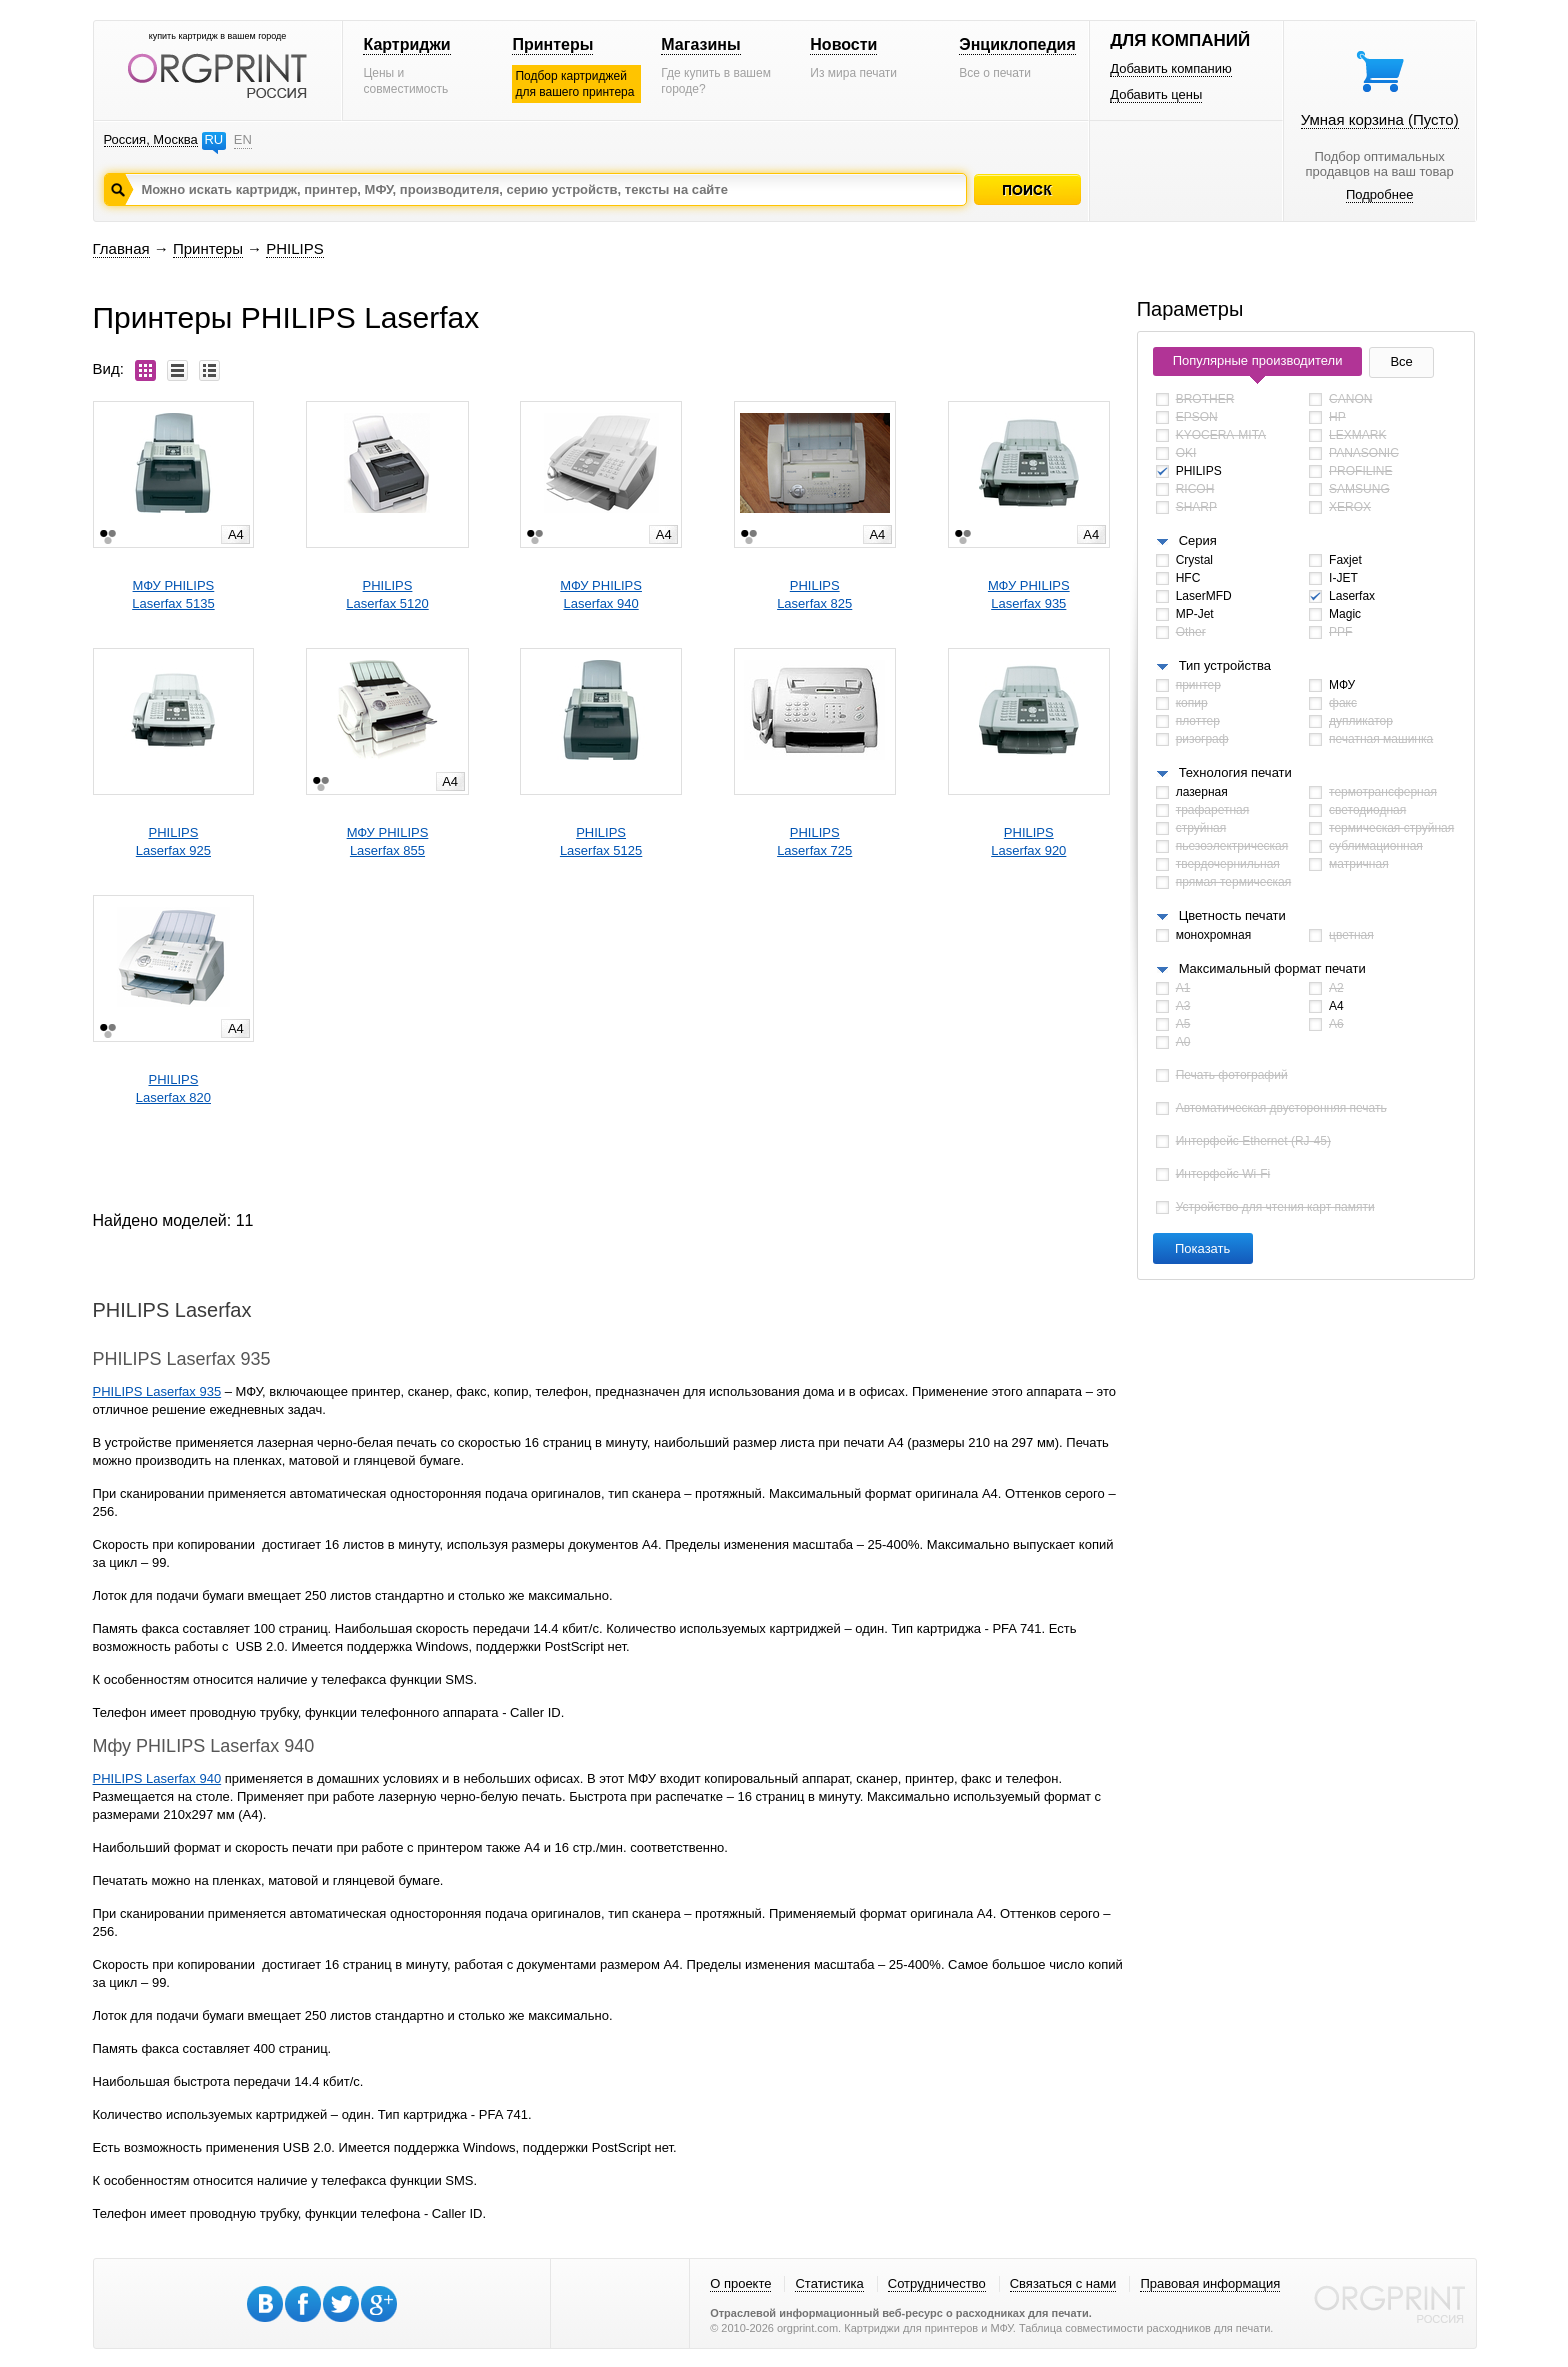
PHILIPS (295, 248)
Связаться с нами (1063, 2283)
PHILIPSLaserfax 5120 (387, 594)
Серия (1198, 540)
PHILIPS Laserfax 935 (157, 1391)
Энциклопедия (1017, 44)
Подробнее (1379, 194)
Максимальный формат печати (1272, 968)
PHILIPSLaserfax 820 (173, 1088)
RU (213, 139)
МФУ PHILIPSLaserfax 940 (601, 594)
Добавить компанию (1171, 68)
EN (243, 139)
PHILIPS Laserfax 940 (157, 1778)
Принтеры (552, 44)
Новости (843, 44)
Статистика (829, 2283)
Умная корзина (1380, 119)
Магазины (700, 44)
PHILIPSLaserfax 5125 (601, 841)
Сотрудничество (937, 2283)
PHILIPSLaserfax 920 (1028, 841)
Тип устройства (1225, 665)
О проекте (740, 2283)
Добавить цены (1156, 94)
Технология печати (1235, 772)
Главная (121, 248)
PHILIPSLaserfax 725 (814, 841)
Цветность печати (1232, 915)
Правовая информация (1210, 2283)
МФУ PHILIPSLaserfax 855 (388, 841)
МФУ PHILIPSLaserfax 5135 (173, 594)
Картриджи (406, 44)
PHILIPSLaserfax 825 (814, 594)
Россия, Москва (151, 139)
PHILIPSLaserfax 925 (173, 841)
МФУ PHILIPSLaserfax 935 (1029, 594)
